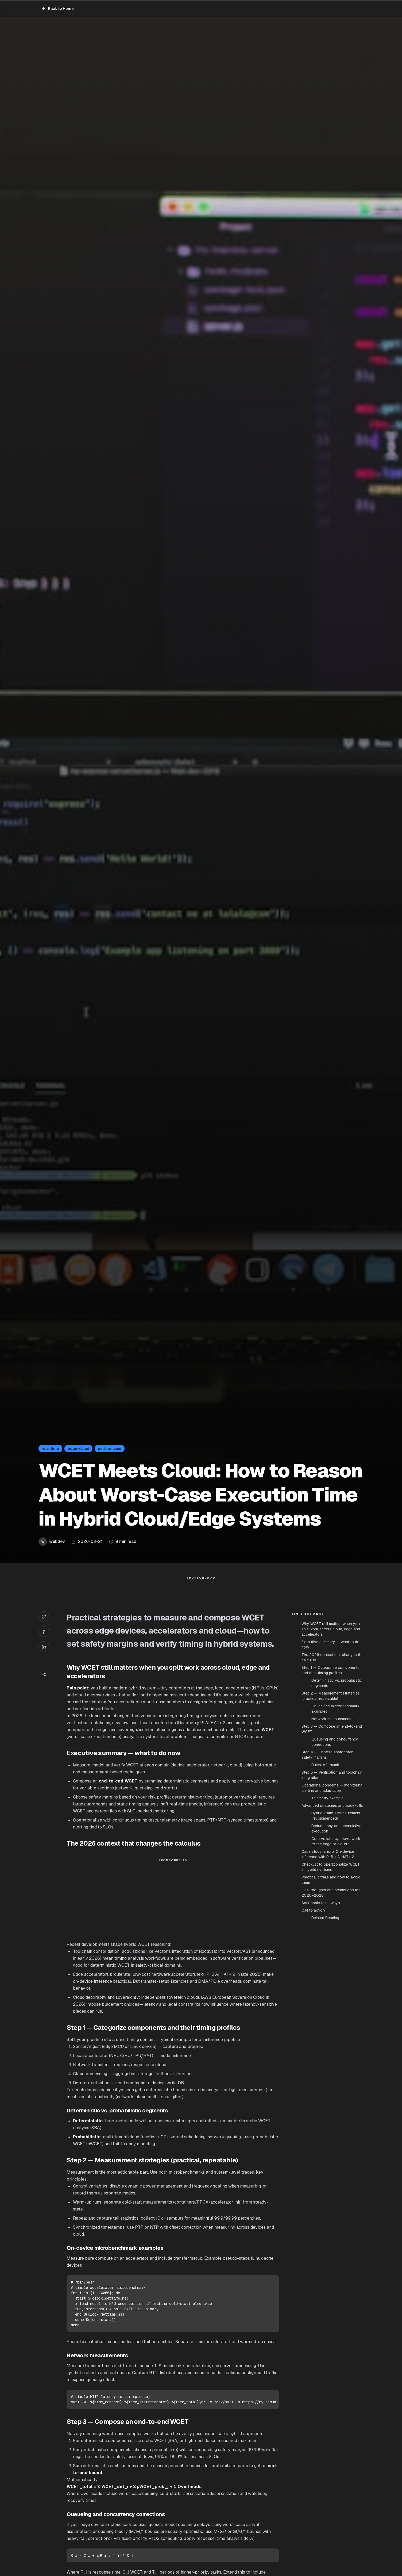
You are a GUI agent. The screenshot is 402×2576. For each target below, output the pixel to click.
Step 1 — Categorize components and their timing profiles (331, 1859)
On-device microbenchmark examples (335, 1898)
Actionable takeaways (321, 2091)
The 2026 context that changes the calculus (333, 1846)
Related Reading (325, 2106)
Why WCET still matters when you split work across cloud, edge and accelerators (331, 1818)
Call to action (313, 2099)
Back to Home (58, 8)
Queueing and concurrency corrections (334, 1931)
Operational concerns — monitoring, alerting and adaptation (332, 1977)
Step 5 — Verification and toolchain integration (332, 1964)
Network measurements (332, 1907)
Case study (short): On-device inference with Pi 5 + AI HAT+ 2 (328, 2043)
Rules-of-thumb (325, 1953)
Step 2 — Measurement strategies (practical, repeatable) (331, 1885)
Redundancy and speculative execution (336, 2017)
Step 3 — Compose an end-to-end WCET (332, 1918)
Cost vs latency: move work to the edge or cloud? (335, 2030)
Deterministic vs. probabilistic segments (336, 1872)
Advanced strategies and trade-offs (332, 1994)
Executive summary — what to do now (331, 1833)
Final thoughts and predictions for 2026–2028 (331, 2082)
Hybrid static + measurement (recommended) (335, 2005)
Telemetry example (327, 1987)
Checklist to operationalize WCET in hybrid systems (331, 2056)
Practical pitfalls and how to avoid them (331, 2069)
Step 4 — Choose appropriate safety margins (327, 1944)
